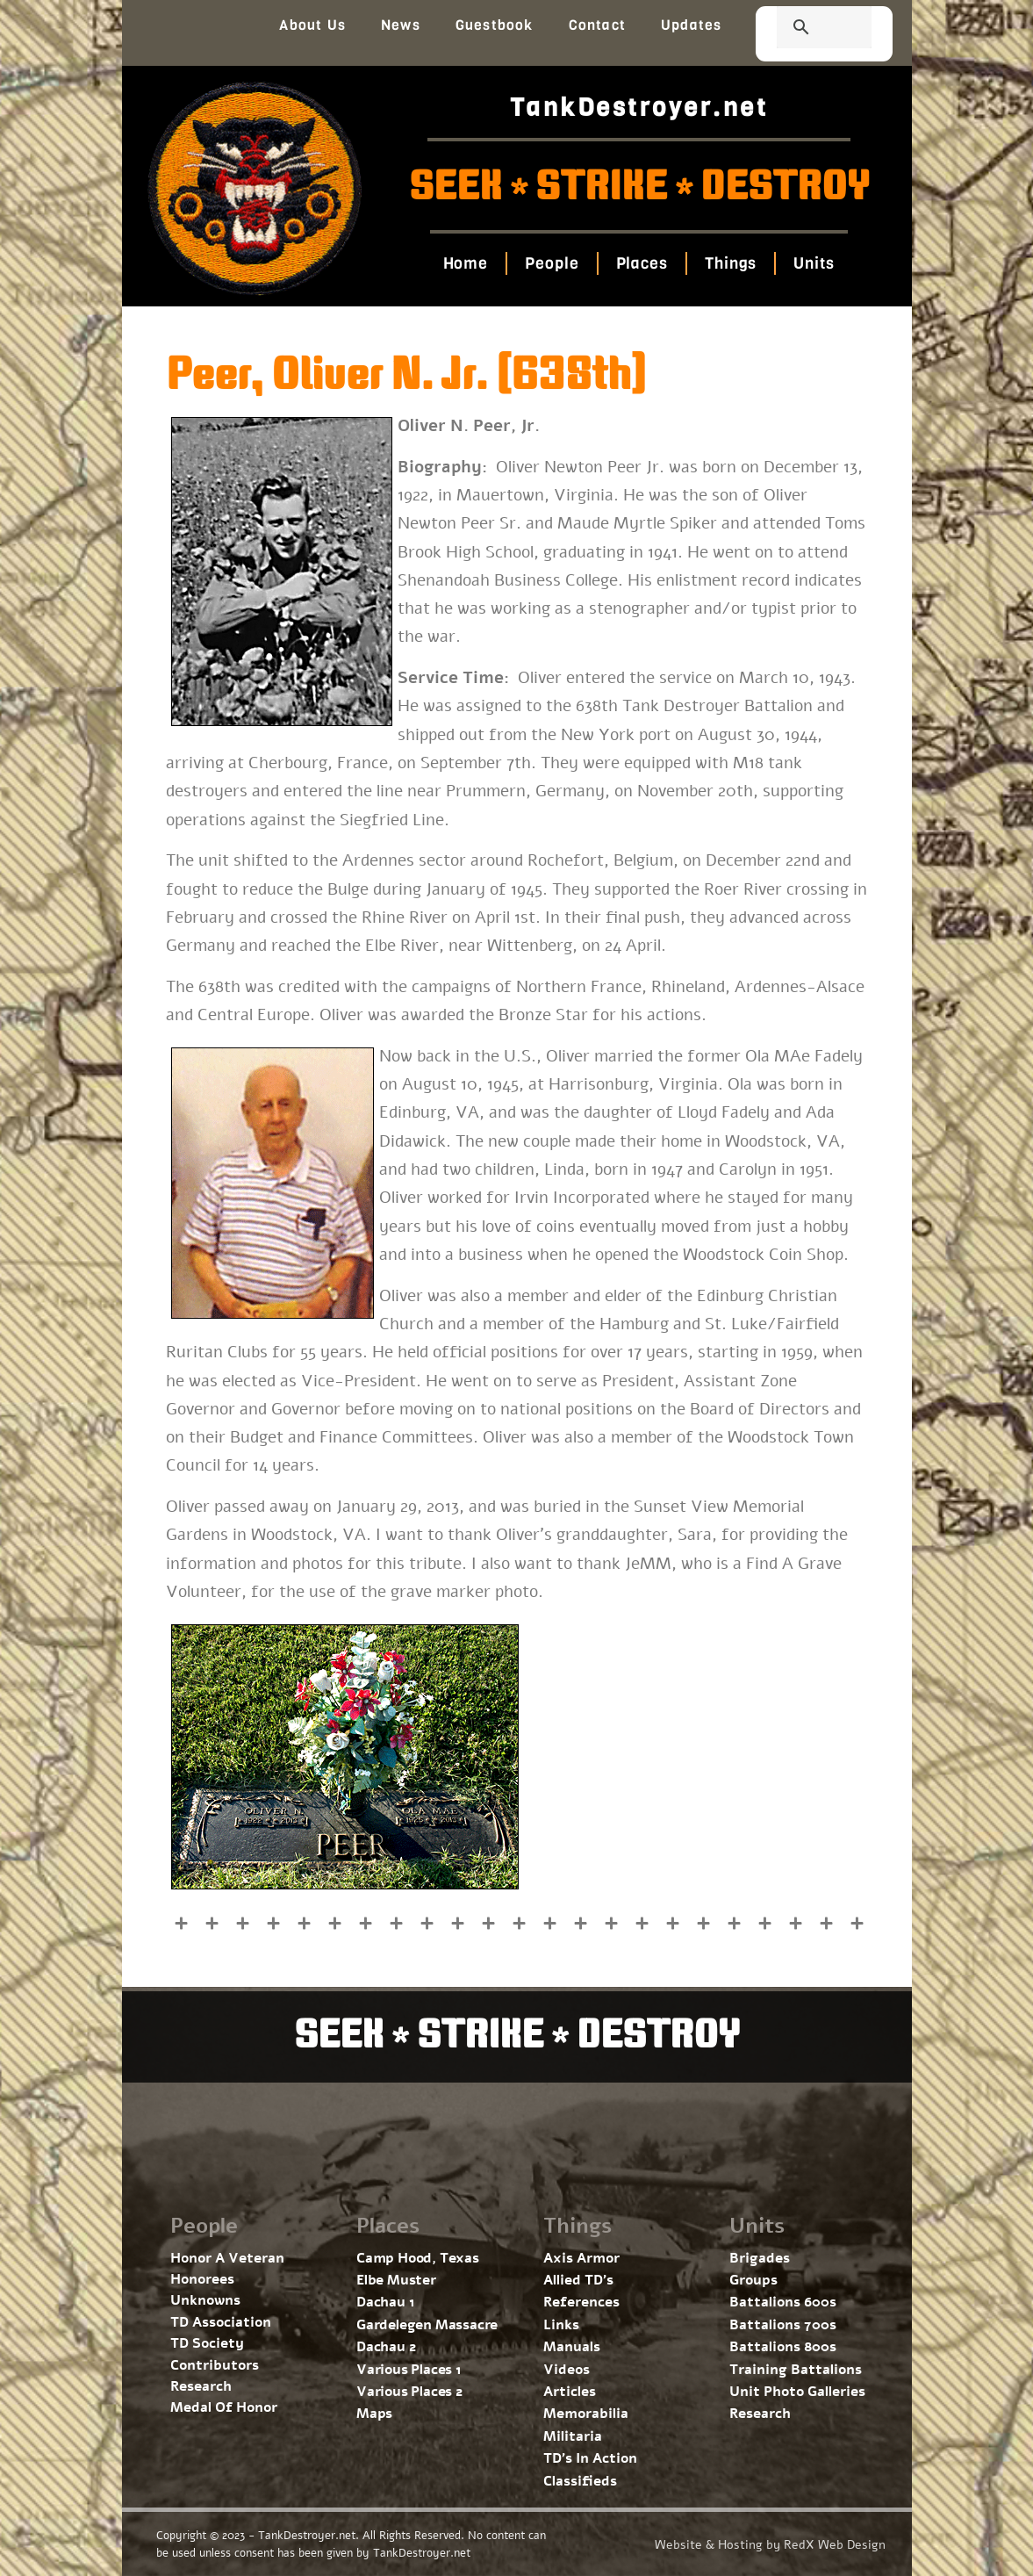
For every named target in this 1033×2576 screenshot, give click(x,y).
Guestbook (495, 25)
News (400, 25)
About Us (312, 25)
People (551, 263)
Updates (691, 25)
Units (814, 263)
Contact (597, 25)
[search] (803, 29)
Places (642, 263)
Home (466, 263)
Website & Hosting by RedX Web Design (770, 2544)
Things (731, 263)
